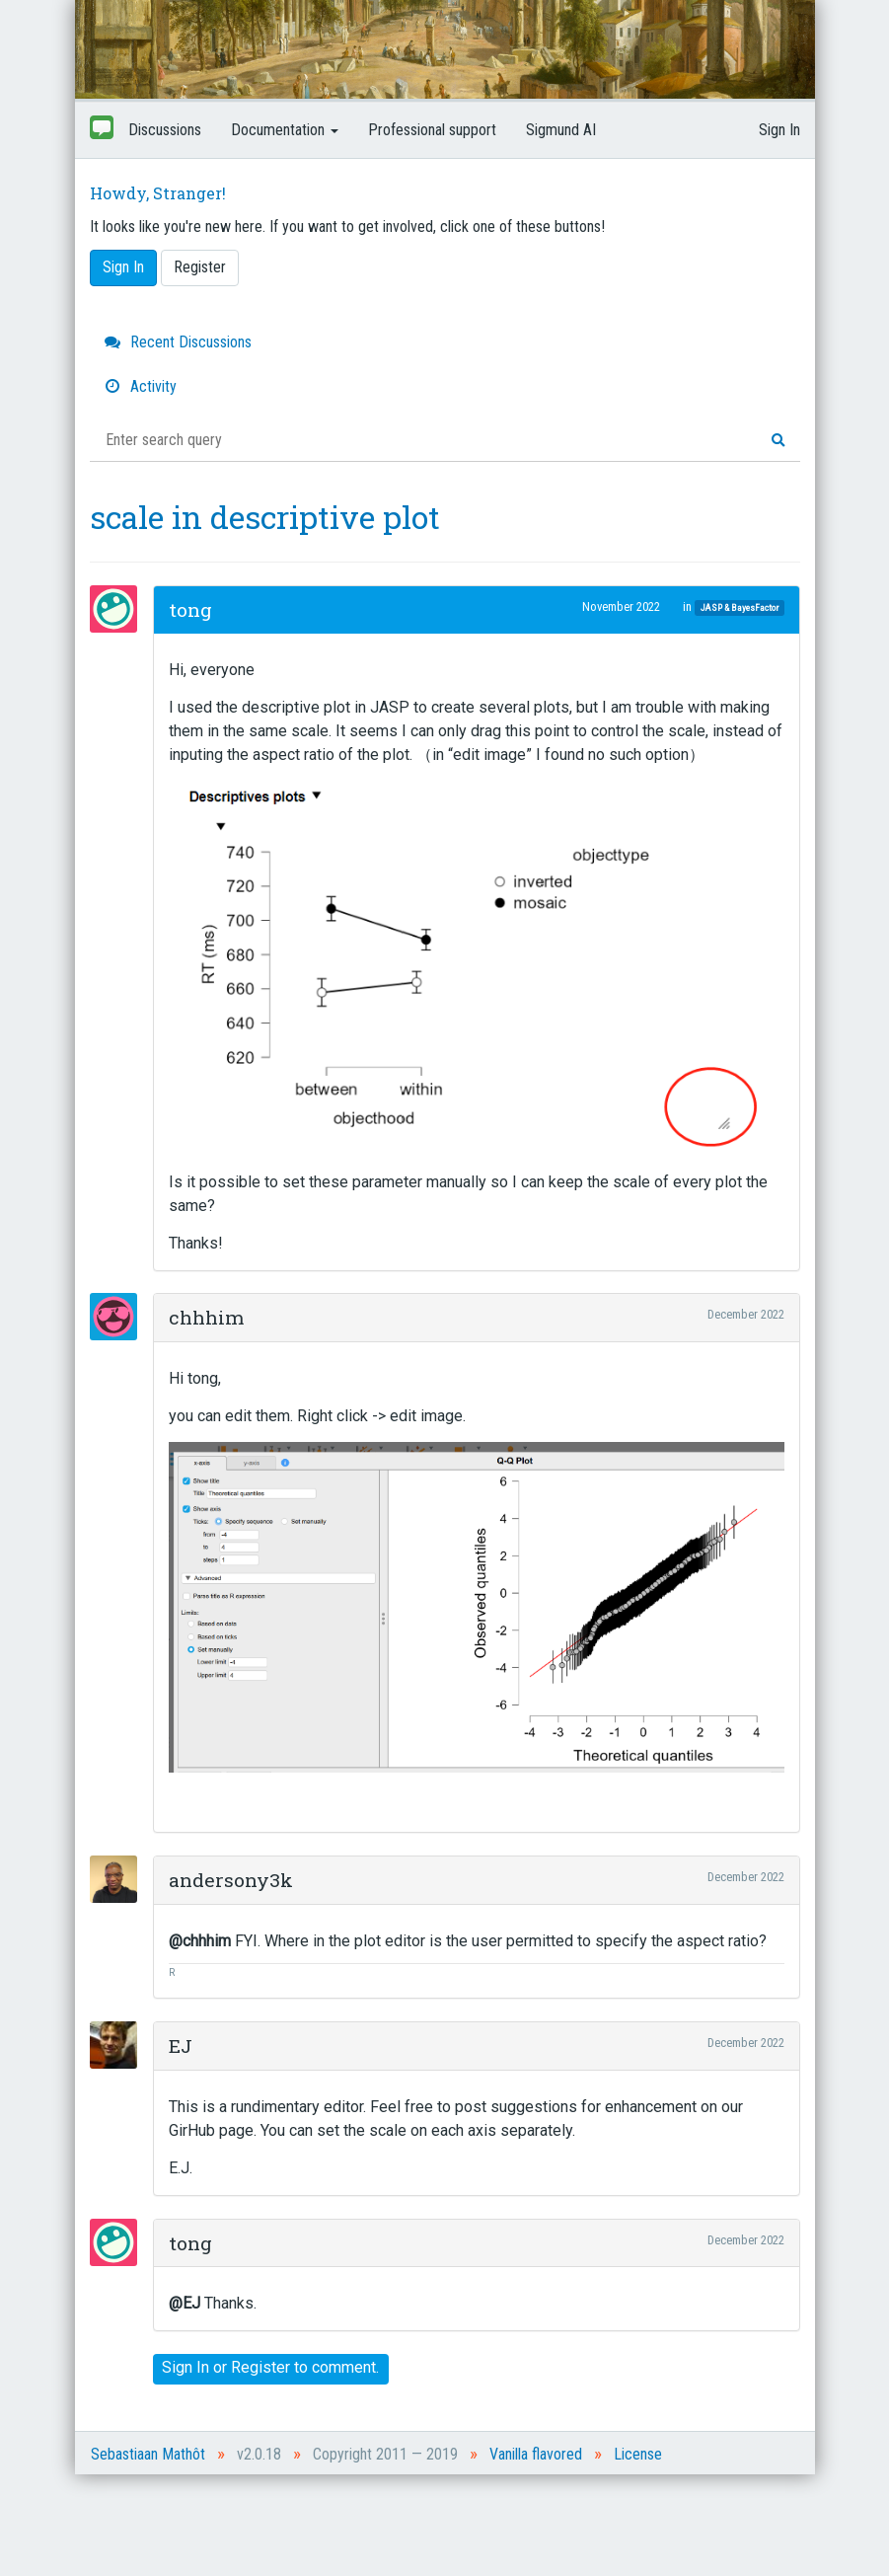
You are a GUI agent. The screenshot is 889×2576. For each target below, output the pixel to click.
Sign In (779, 129)
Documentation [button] (284, 129)
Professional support (432, 129)
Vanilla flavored (535, 2454)
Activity (141, 386)
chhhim (207, 1317)
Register (200, 267)
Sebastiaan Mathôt (148, 2454)
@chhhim (200, 1941)
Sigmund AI (561, 129)
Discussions (164, 129)
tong (190, 609)
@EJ (184, 2303)
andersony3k (231, 1879)
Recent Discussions (178, 342)
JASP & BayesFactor (739, 607)
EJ (180, 2045)
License (638, 2454)
